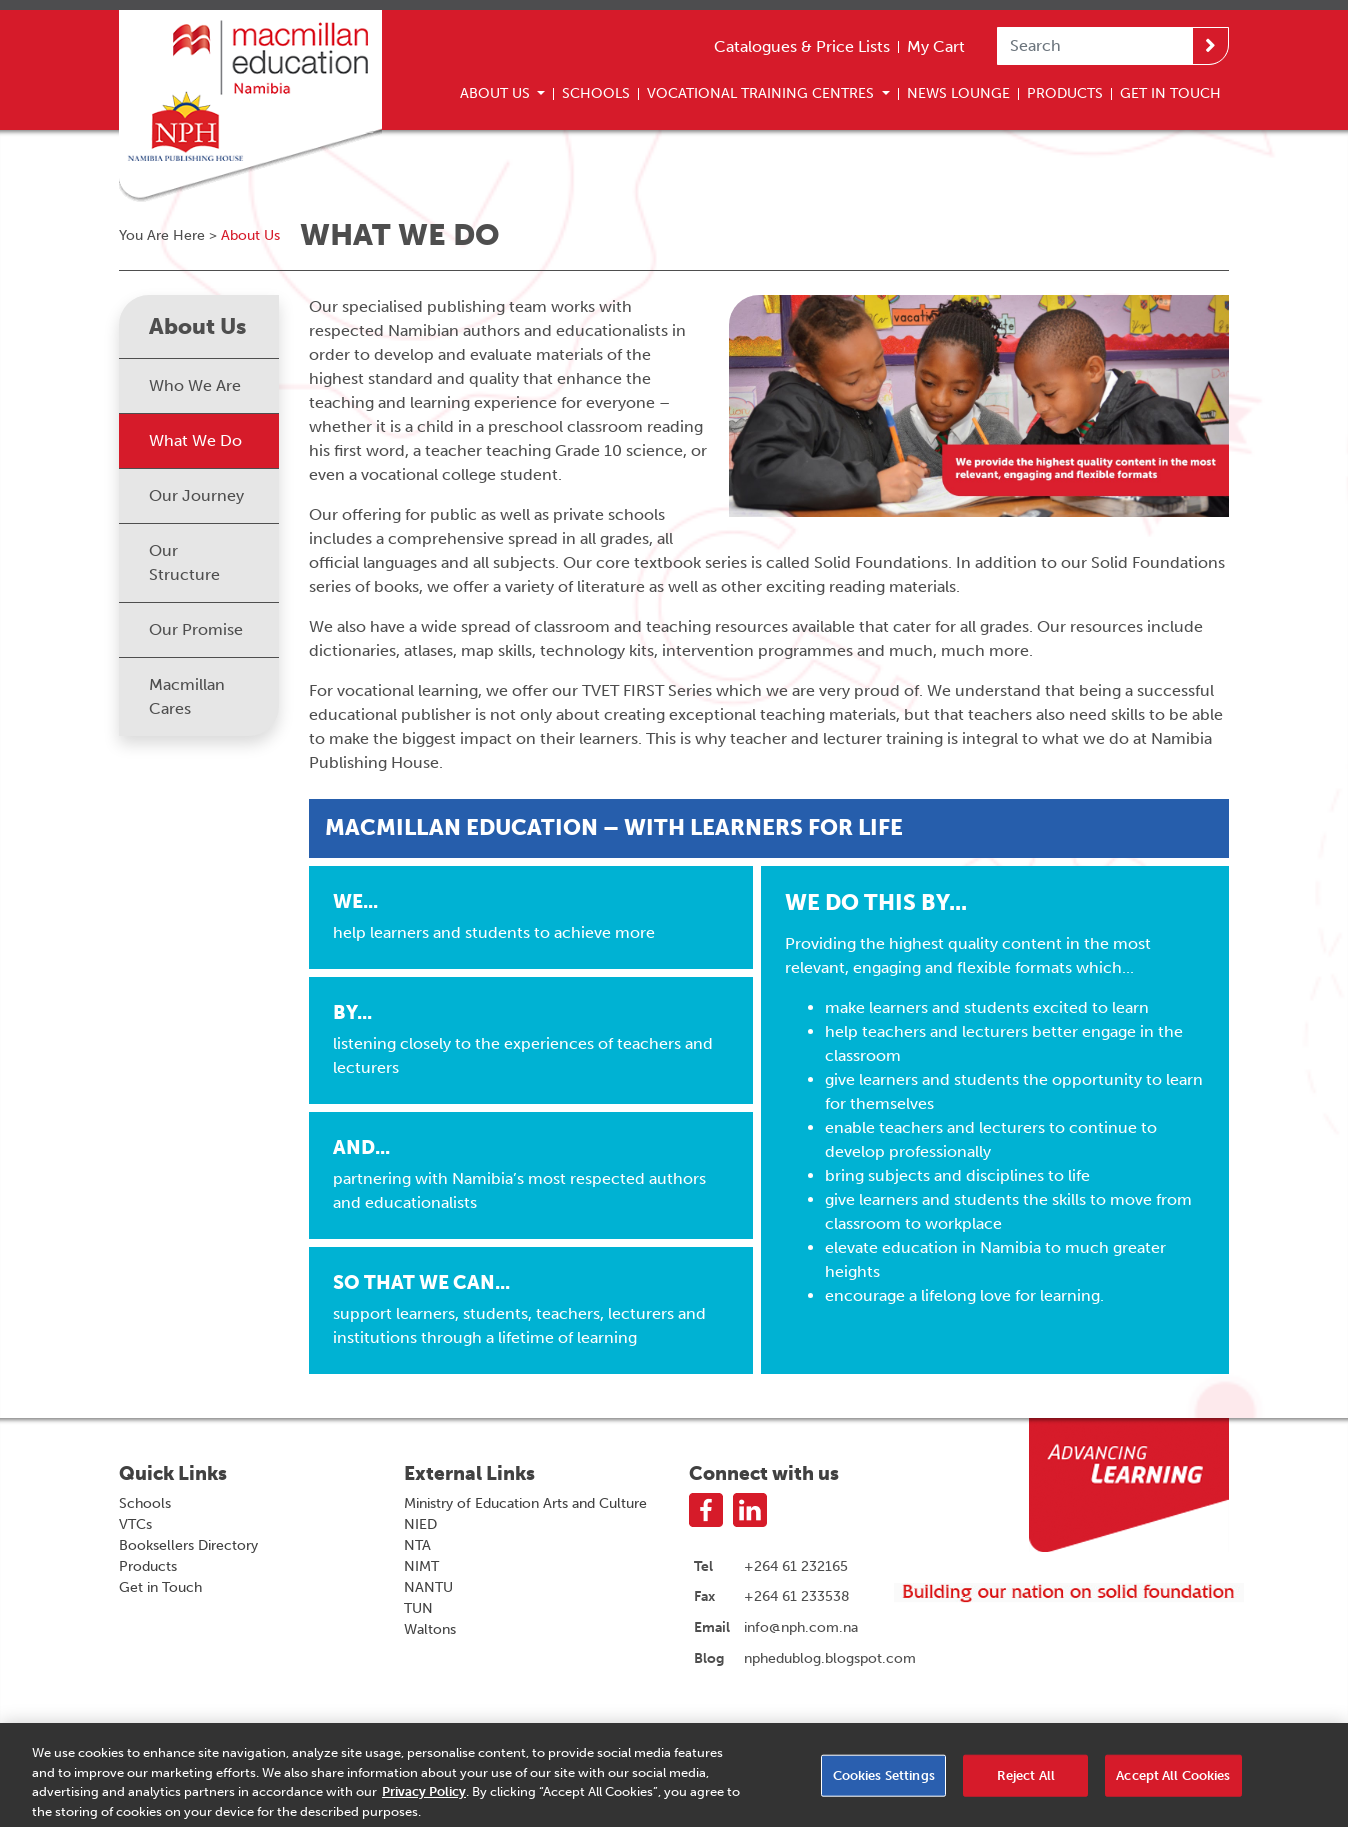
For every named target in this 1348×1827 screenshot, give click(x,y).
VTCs (135, 1524)
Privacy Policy (424, 1797)
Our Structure (184, 562)
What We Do (195, 440)
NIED (420, 1524)
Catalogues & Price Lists (802, 46)
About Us (497, 93)
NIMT (421, 1566)
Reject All (1026, 1781)
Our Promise (196, 629)
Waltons (430, 1629)
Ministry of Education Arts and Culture (525, 1503)
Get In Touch (1170, 93)
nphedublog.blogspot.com (830, 1658)
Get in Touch (160, 1587)
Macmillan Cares (187, 696)
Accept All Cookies (1173, 1781)
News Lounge (958, 93)
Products (1065, 93)
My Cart (936, 46)
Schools (596, 93)
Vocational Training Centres (762, 93)
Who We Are (195, 385)
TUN (418, 1608)
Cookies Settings (884, 1781)
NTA (417, 1545)
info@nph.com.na (801, 1627)
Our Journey (196, 495)
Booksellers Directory (188, 1545)
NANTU (428, 1587)
